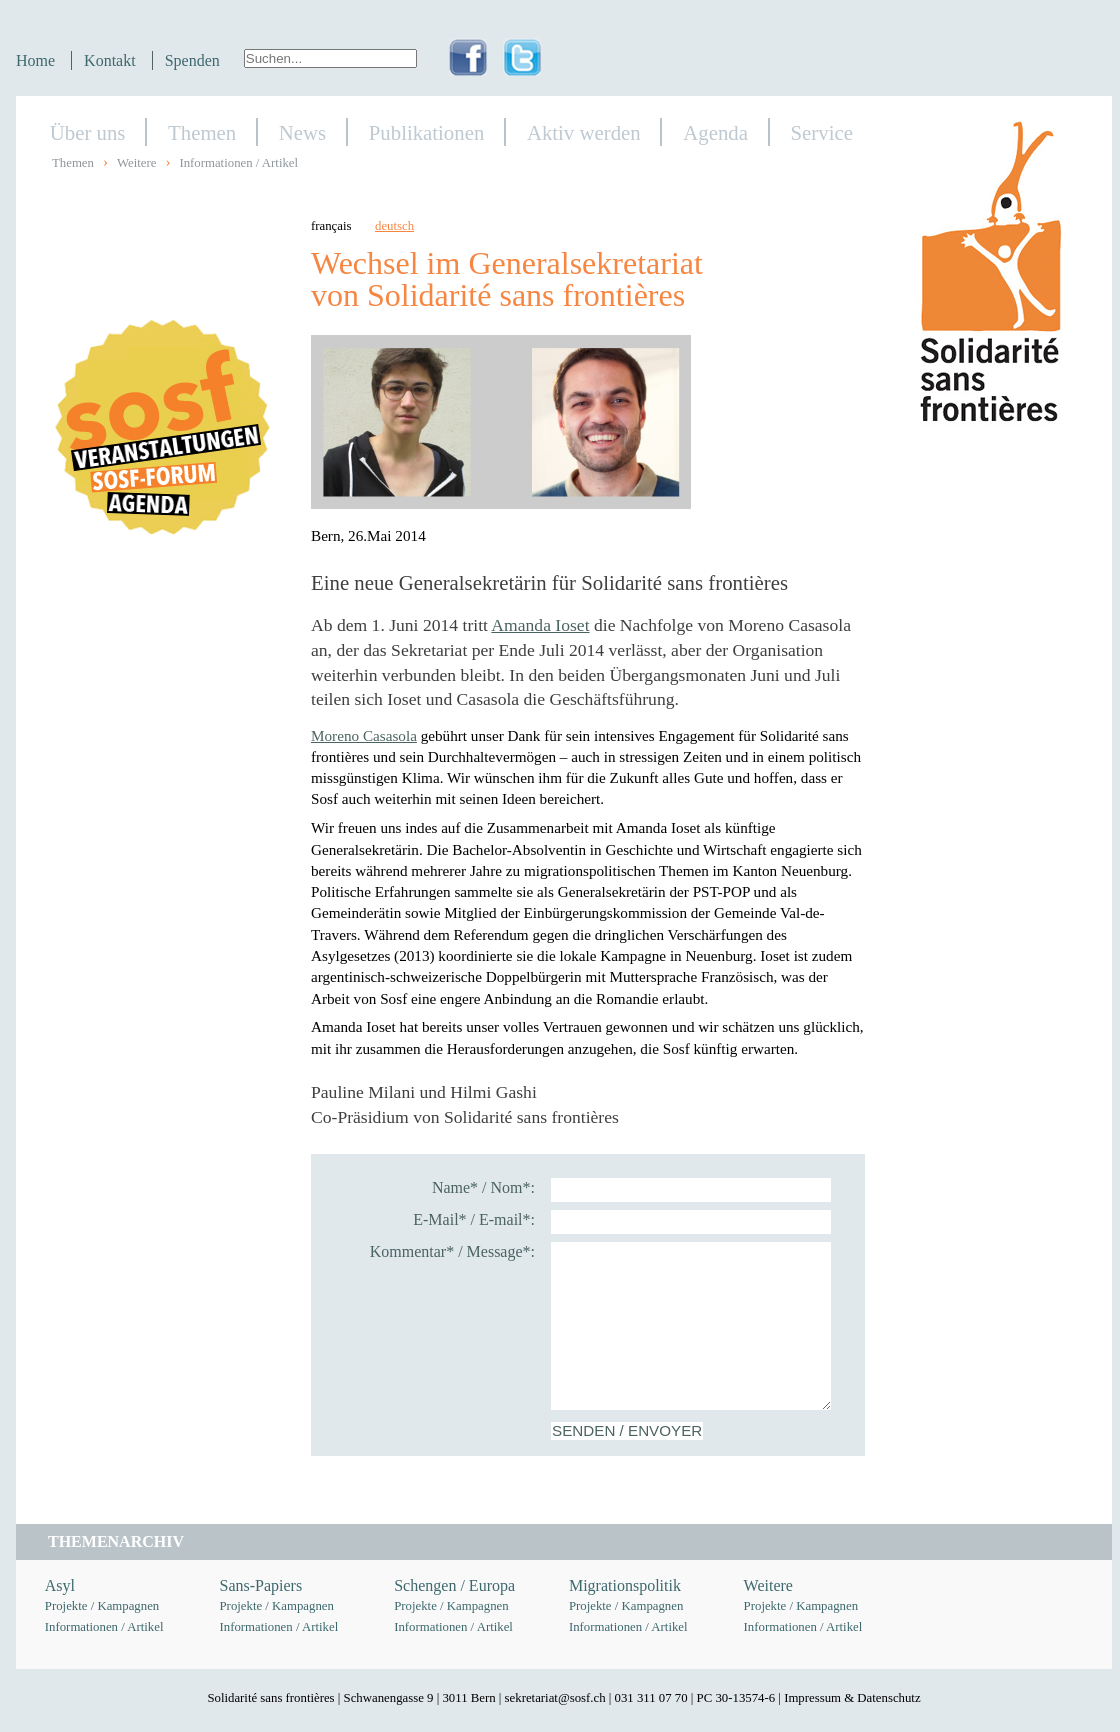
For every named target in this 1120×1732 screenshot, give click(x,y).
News (302, 132)
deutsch (394, 226)
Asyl (60, 1585)
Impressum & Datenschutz (852, 1698)
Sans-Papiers (261, 1585)
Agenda (715, 132)
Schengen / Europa (454, 1585)
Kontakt (110, 60)
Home (35, 60)
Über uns (88, 132)
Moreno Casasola (364, 735)
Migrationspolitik (625, 1585)
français (331, 226)
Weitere (136, 163)
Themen (202, 132)
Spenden (192, 60)
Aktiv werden (584, 132)
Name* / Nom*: (483, 1187)
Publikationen (427, 132)
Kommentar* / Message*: (452, 1251)
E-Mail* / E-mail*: (474, 1219)
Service (822, 132)
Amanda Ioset (540, 625)
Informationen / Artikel (238, 163)
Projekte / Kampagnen (102, 1606)
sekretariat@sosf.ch (555, 1698)
